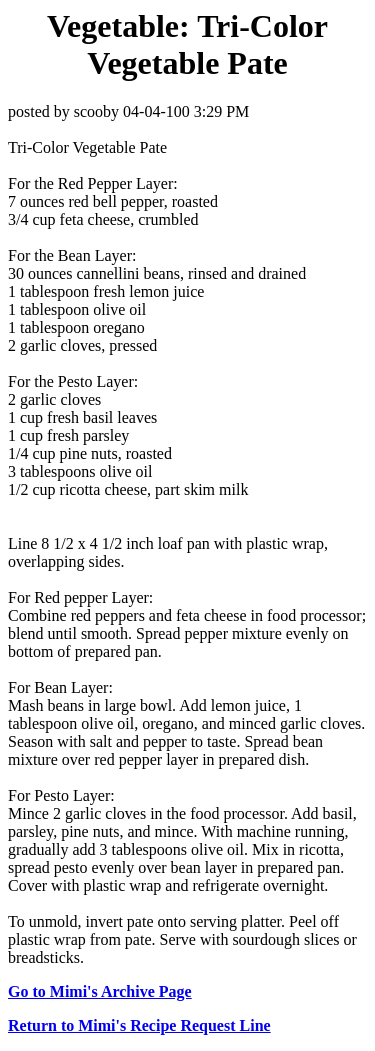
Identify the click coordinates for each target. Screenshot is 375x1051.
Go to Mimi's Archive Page (100, 991)
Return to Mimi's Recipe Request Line (139, 1025)
